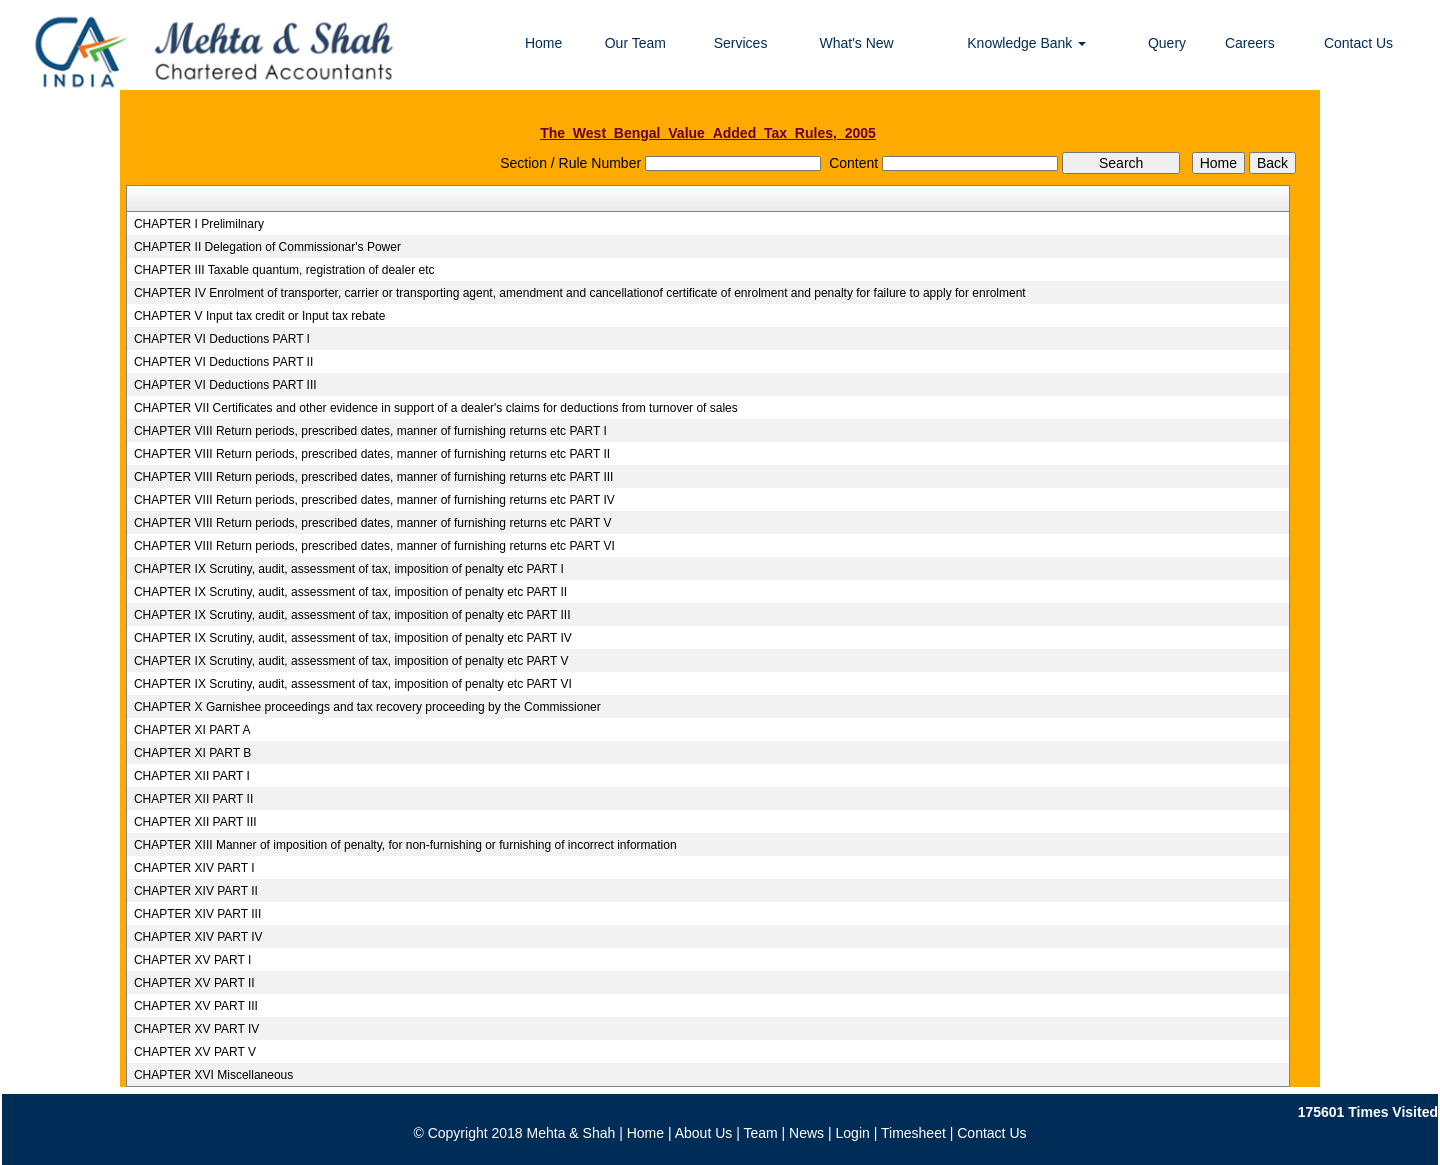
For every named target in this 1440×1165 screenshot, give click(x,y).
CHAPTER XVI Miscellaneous (213, 1075)
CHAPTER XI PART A (192, 730)
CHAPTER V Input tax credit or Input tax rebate (259, 316)
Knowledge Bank (1026, 43)
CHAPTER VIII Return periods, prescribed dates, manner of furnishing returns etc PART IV (374, 500)
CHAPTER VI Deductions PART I (222, 339)
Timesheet (913, 1133)
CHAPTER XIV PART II (196, 891)
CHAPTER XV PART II (194, 983)
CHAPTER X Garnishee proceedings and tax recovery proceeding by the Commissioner (367, 707)
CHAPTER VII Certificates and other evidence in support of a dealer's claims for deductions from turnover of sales (436, 408)
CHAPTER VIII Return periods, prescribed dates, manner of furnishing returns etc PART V (373, 523)
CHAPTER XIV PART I (194, 868)
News (806, 1133)
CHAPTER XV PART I (192, 960)
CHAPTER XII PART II (193, 799)
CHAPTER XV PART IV (196, 1029)
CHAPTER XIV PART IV (198, 937)
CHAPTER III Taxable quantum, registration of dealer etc (284, 270)
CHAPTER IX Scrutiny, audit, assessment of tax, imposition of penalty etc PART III (352, 615)
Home (543, 43)
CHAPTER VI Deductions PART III (225, 385)
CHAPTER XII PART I (192, 776)
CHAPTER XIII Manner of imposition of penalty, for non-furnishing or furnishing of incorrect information (405, 845)
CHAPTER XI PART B (192, 753)
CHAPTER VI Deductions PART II (223, 362)
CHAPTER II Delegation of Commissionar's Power (267, 247)
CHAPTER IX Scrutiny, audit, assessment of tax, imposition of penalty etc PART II (350, 592)
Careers (1250, 43)
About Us (704, 1133)
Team (760, 1133)
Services (741, 43)
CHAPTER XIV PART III (197, 914)
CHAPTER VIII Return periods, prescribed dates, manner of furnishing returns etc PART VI (374, 546)
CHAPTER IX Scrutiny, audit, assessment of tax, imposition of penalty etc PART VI (353, 684)
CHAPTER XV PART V (195, 1052)
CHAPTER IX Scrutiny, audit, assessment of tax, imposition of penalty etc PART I (349, 569)
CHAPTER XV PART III (196, 1006)
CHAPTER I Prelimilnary (199, 224)
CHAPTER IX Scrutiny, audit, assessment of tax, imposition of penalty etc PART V (351, 661)
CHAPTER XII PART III (195, 822)
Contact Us (1358, 43)
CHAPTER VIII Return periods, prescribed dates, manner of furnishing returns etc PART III (374, 477)
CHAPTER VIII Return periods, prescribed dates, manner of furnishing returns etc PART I (370, 431)
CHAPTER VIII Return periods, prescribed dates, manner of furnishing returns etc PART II (372, 454)
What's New (856, 43)
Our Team (635, 43)
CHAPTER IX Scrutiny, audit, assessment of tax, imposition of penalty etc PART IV (353, 638)
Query (1167, 43)
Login (853, 1133)
